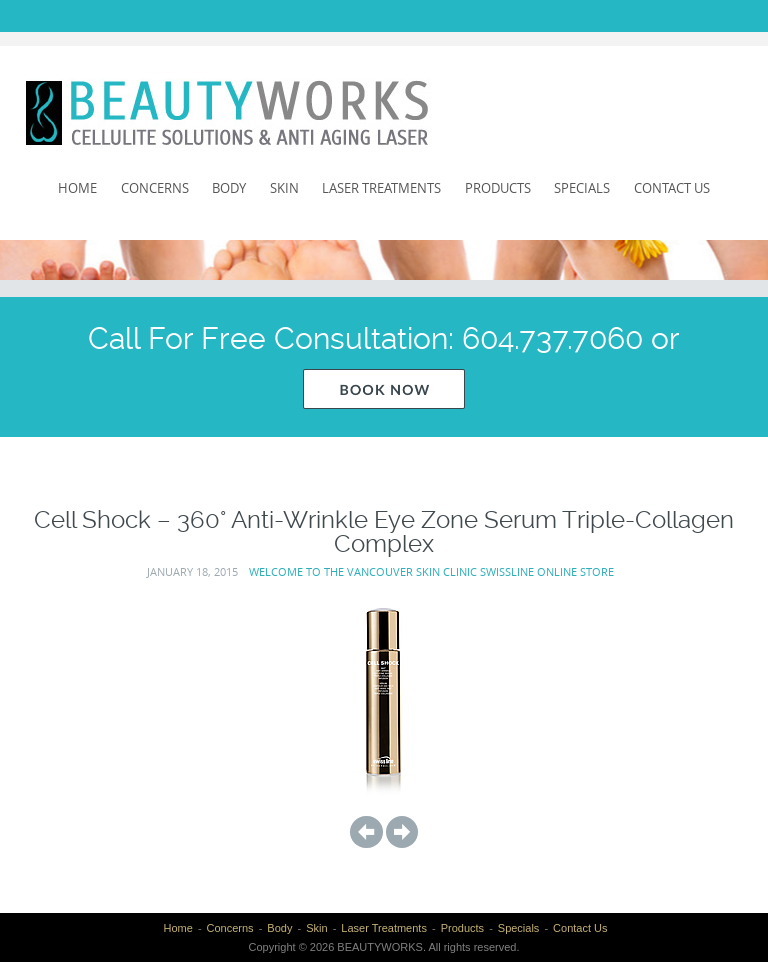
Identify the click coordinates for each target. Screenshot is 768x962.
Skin (284, 188)
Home (77, 188)
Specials (582, 188)
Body (229, 188)
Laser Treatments (381, 188)
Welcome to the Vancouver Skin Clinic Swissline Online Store (431, 571)
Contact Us (672, 188)
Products (498, 188)
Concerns (155, 188)
